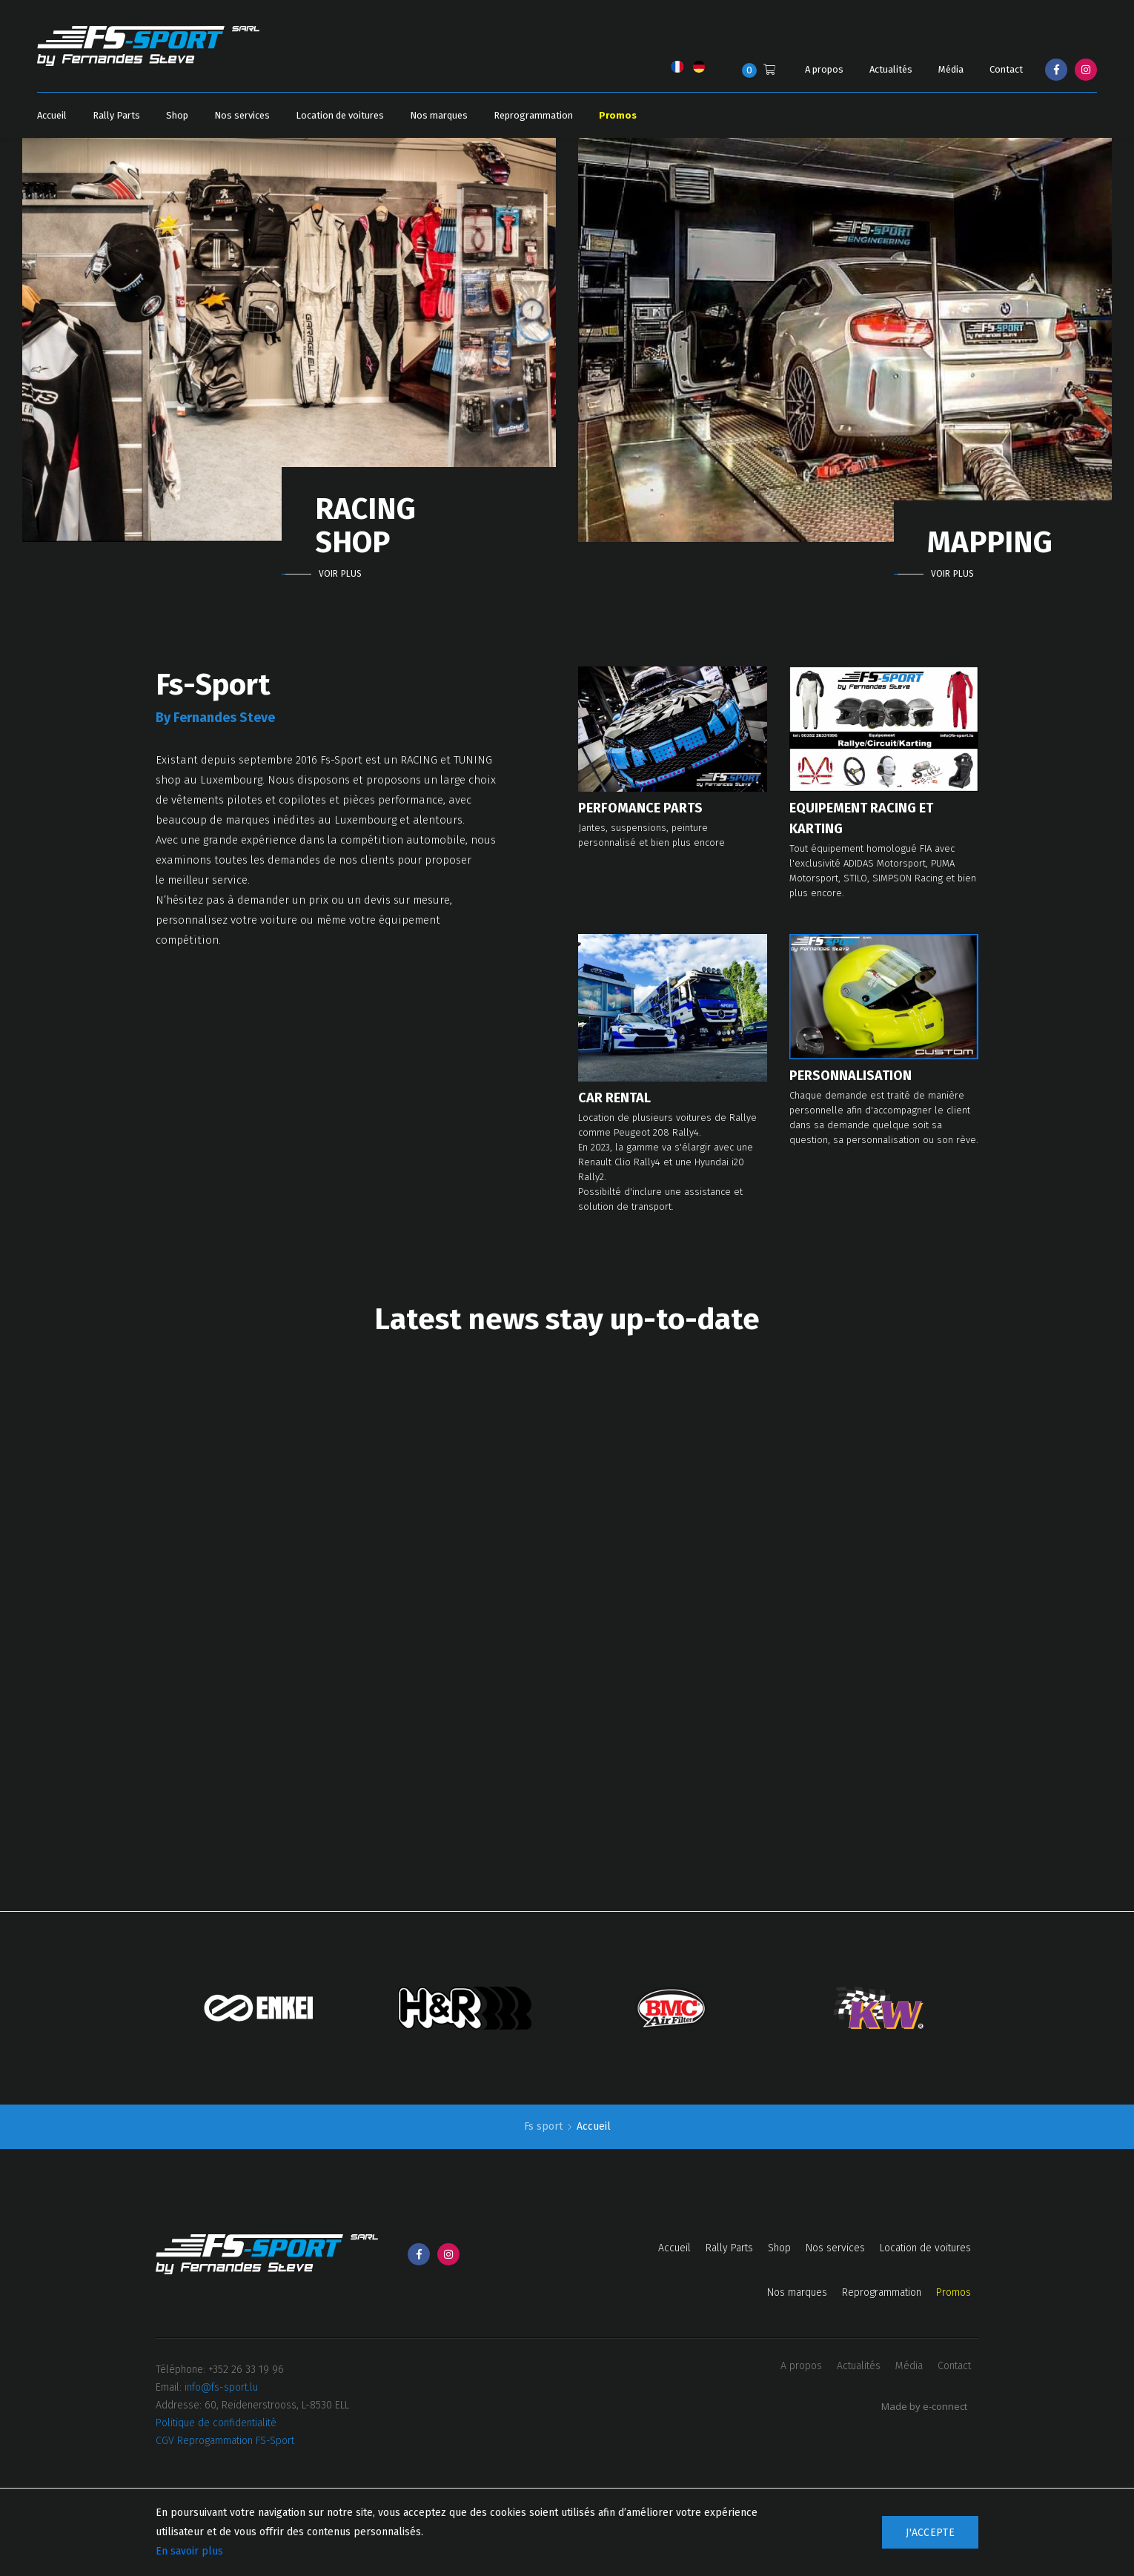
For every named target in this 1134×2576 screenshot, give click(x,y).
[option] (289, 357)
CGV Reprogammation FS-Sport (225, 2440)
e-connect (945, 2406)
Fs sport (545, 2126)
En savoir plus (189, 2551)
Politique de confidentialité (216, 2423)
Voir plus (340, 574)
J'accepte (930, 2532)
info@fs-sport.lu (221, 2387)
